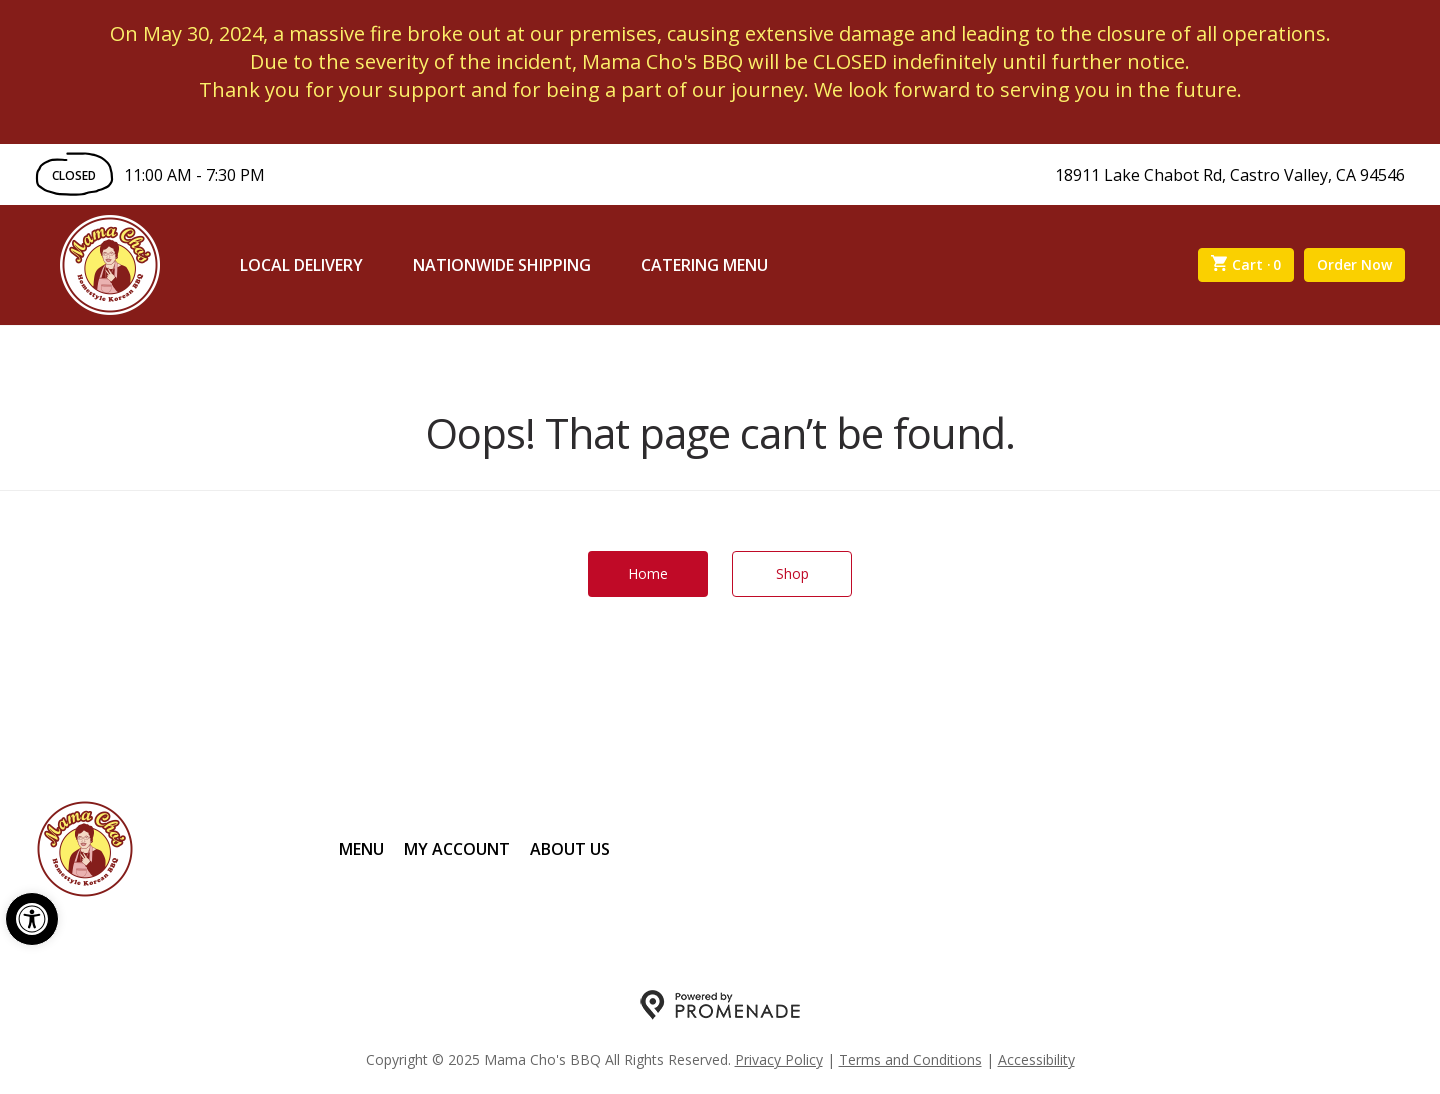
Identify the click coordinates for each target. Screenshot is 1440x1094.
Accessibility (1036, 1059)
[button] (32, 919)
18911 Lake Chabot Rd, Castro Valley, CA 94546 (1230, 175)
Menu (361, 849)
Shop (792, 573)
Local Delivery (301, 265)
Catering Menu (704, 265)
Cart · (1246, 265)
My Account (457, 849)
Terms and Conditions (910, 1059)
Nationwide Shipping (502, 265)
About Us (570, 849)
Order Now (1354, 264)
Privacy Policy (779, 1059)
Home (648, 573)
